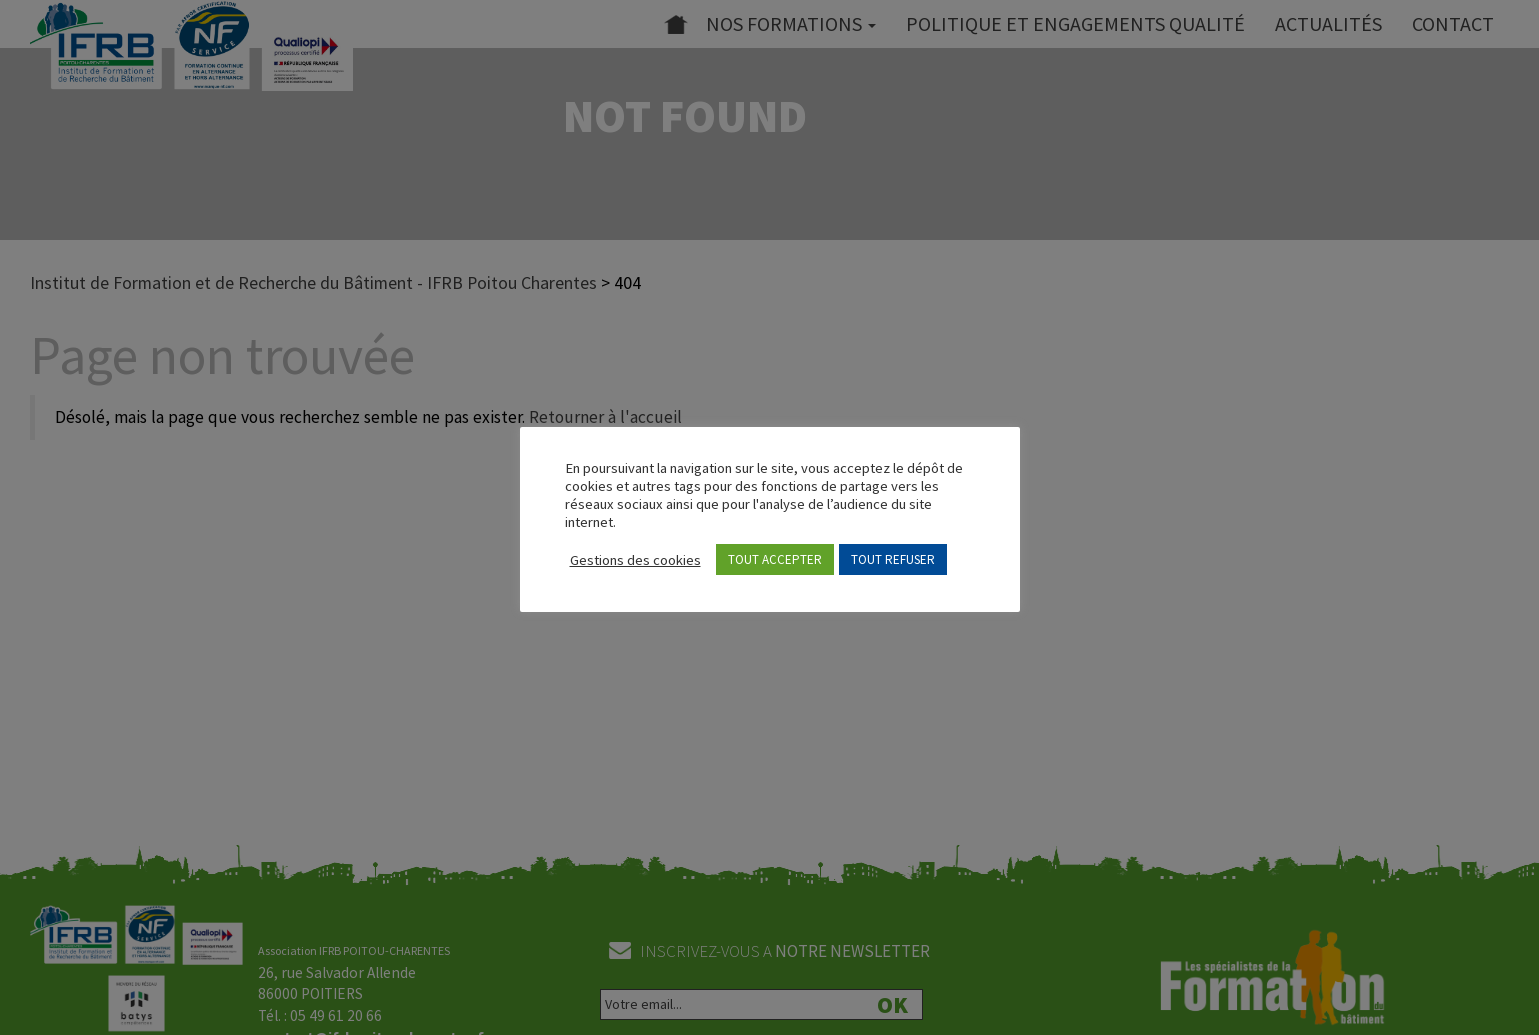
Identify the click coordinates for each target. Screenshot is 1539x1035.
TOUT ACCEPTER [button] (775, 559)
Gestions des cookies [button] (635, 560)
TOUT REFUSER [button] (893, 559)
